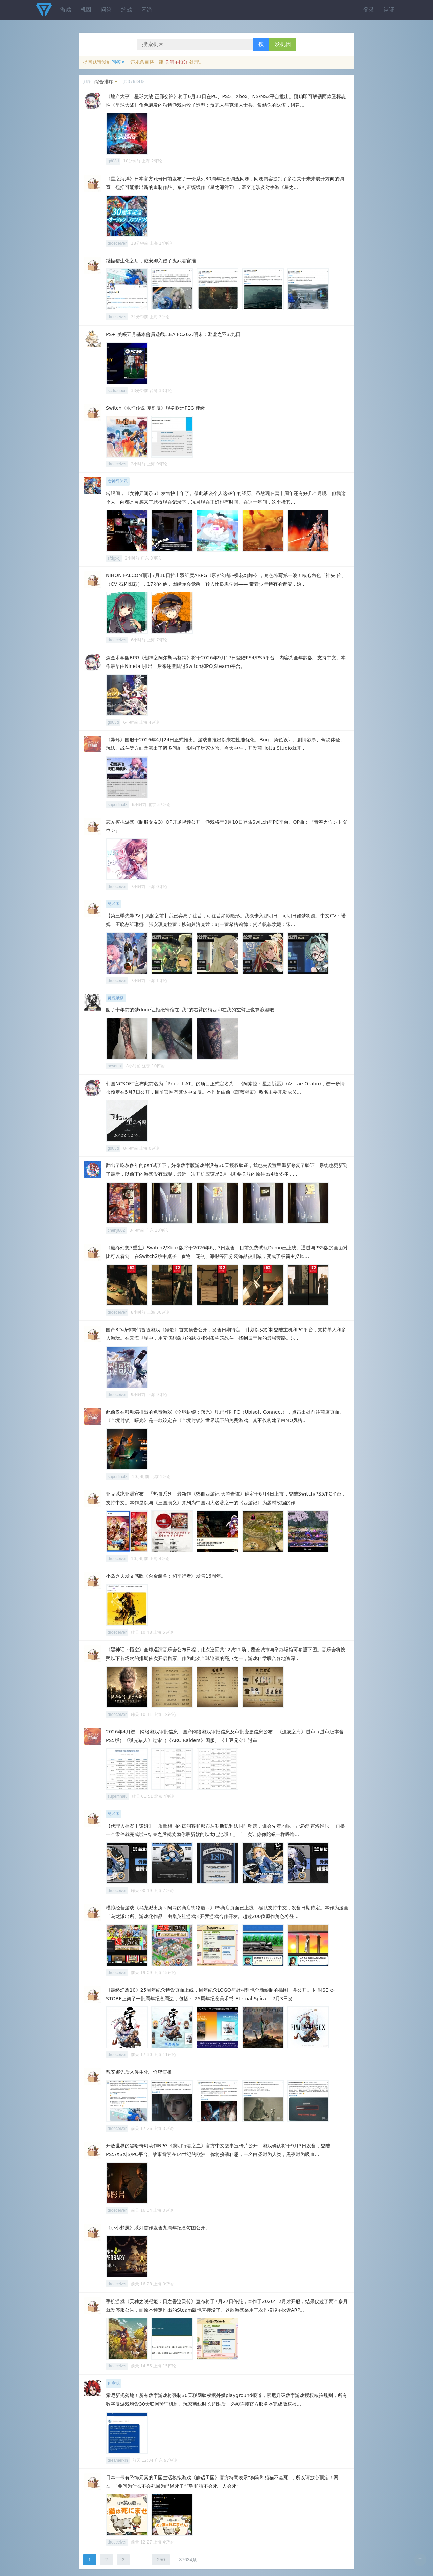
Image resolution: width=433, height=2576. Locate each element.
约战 (126, 9)
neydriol (115, 1066)
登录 (368, 9)
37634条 (188, 2559)
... (141, 2559)
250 (161, 2559)
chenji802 (116, 1230)
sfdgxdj (114, 558)
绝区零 (114, 903)
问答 (106, 9)
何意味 (114, 2383)
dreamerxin (118, 2460)
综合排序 (103, 81)
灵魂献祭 (116, 998)
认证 (389, 9)
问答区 (118, 62)
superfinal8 (118, 804)
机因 (86, 9)
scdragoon (117, 390)
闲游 (146, 9)
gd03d (113, 161)
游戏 (65, 9)
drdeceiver (117, 243)
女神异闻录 (118, 481)
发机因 (283, 44)
